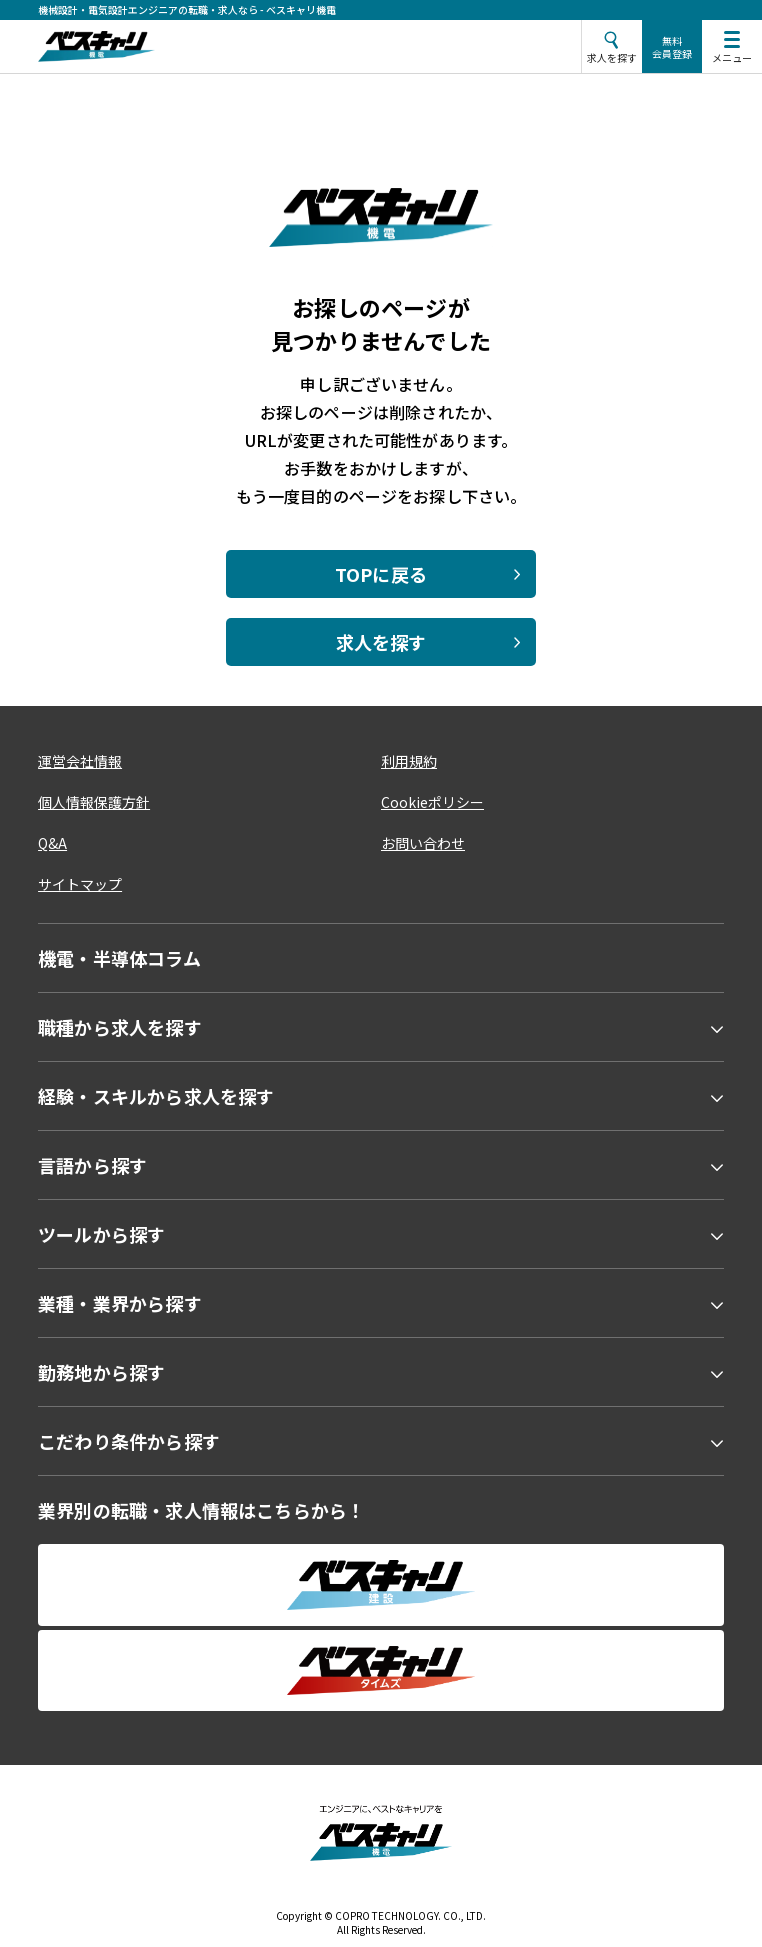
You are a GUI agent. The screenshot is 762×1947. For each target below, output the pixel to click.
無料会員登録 (672, 47)
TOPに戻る (381, 574)
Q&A (52, 843)
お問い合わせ (423, 843)
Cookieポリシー (432, 802)
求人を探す (381, 642)
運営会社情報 (80, 761)
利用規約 (409, 761)
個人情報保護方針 (94, 802)
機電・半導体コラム (119, 958)
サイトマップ (80, 884)
